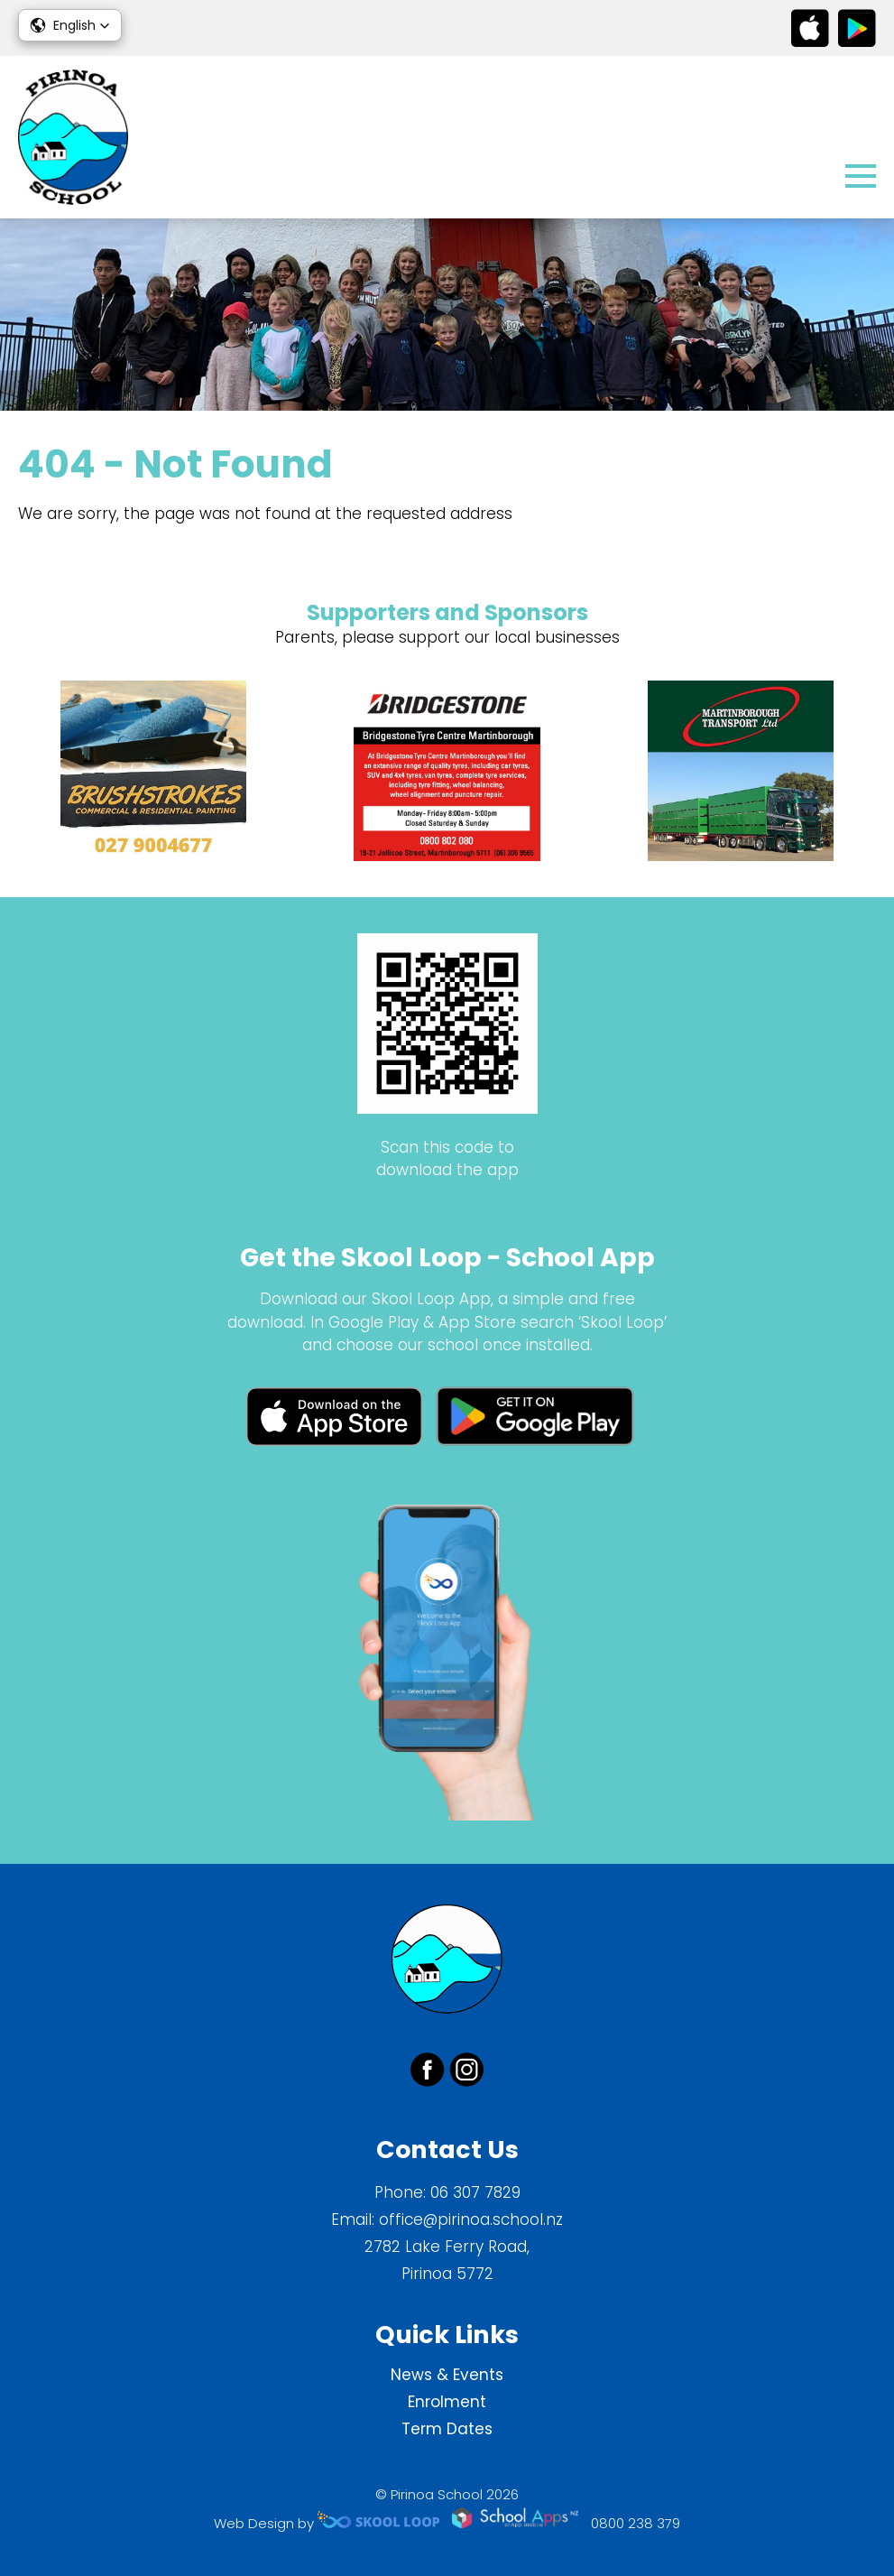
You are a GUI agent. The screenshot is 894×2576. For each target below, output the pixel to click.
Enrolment (447, 2402)
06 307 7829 (475, 2192)
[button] (70, 25)
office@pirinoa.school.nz (471, 2219)
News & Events (447, 2375)
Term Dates (447, 2429)
